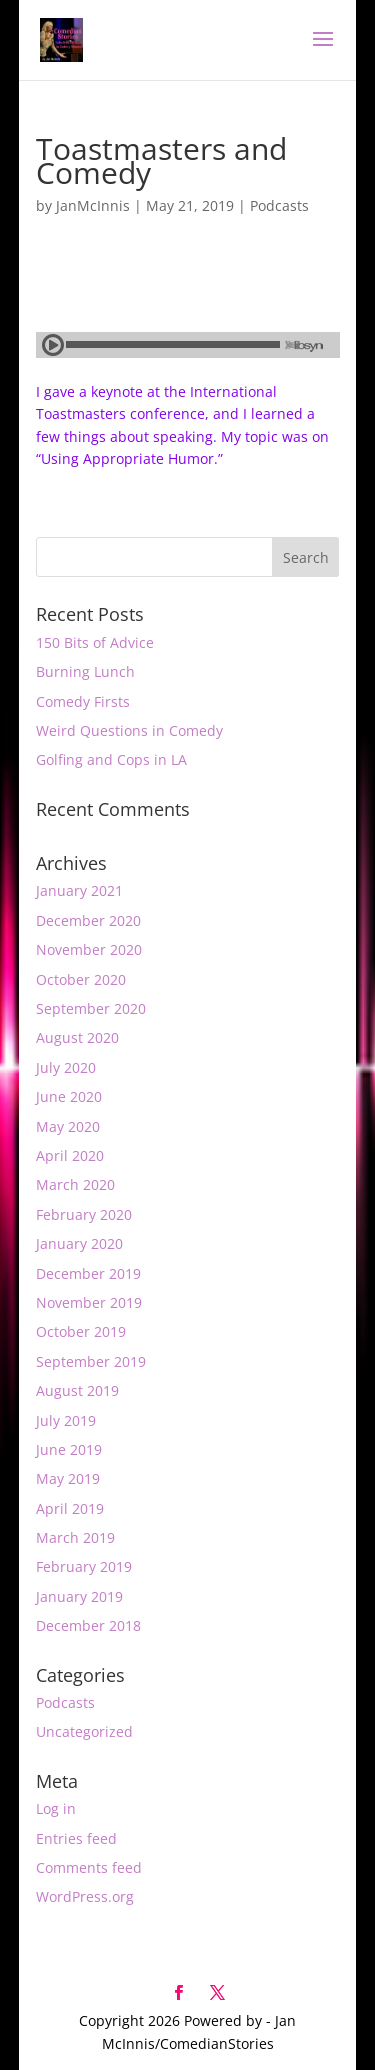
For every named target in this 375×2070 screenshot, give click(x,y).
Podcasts (279, 205)
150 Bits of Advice (95, 642)
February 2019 (84, 1566)
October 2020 (81, 979)
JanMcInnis (93, 205)
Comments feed (89, 1867)
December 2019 (88, 1273)
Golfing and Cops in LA (111, 759)
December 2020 (88, 920)
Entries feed (76, 1838)
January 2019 (79, 1596)
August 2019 (77, 1390)
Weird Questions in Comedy (129, 730)
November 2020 (89, 949)
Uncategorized (84, 1731)
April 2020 (70, 1155)
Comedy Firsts (83, 701)
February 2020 (84, 1214)
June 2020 (69, 1096)
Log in (56, 1808)
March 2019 (75, 1537)
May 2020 (68, 1126)
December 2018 (88, 1625)
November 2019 (89, 1302)
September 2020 (91, 1008)
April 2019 (70, 1508)
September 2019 (91, 1361)
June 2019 (69, 1449)
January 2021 (79, 890)
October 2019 (81, 1331)
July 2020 (66, 1067)
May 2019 (68, 1478)
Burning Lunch (85, 671)
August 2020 (77, 1037)
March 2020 (75, 1184)
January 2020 (79, 1243)
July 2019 (66, 1420)
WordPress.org (85, 1896)
